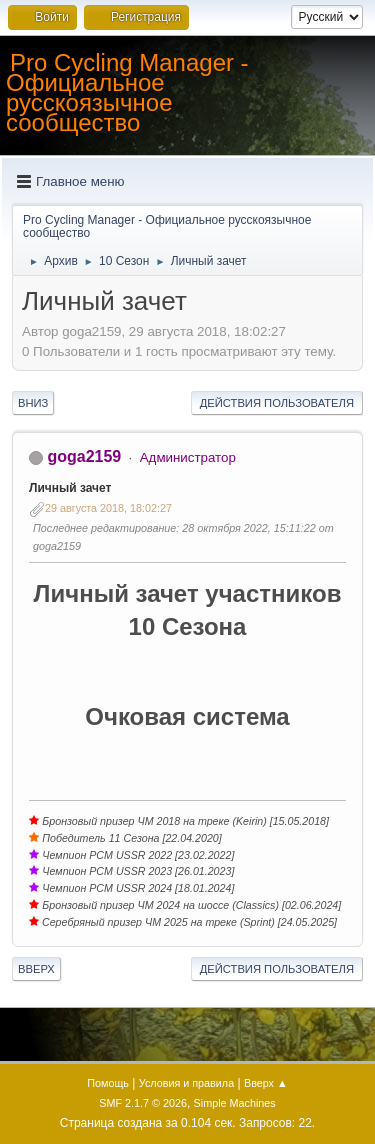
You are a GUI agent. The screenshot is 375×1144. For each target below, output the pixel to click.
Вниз (33, 403)
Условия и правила (186, 1083)
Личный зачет (70, 488)
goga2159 (84, 456)
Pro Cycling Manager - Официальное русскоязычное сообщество (127, 92)
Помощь (108, 1083)
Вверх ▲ (266, 1083)
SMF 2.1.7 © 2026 (143, 1103)
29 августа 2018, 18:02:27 (108, 508)
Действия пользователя (277, 403)
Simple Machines (235, 1103)
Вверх (36, 969)
